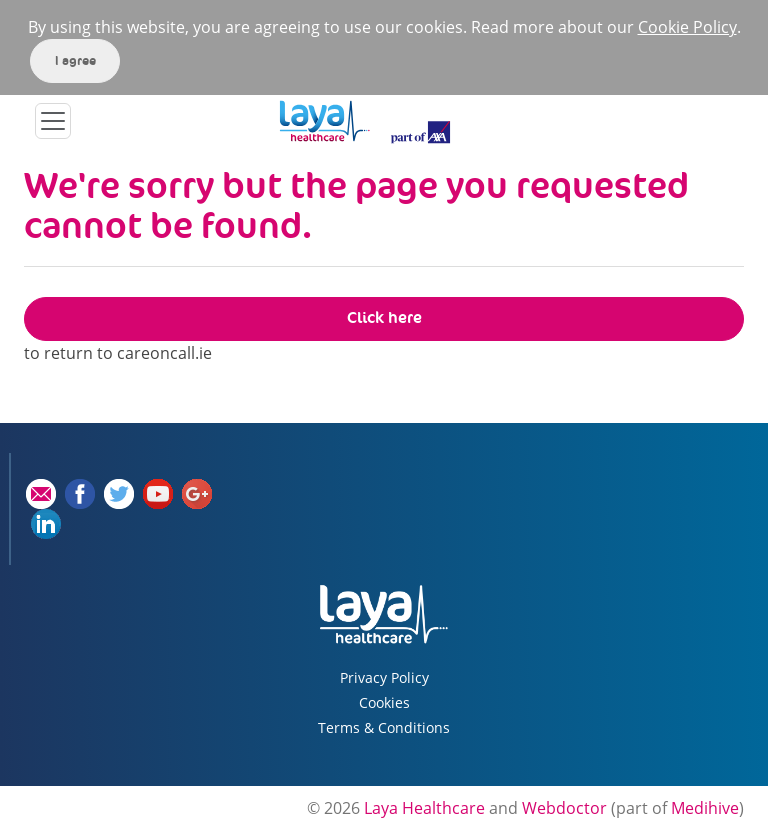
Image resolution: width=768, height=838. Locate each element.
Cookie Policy (687, 27)
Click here (384, 317)
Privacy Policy (384, 677)
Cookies (384, 702)
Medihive (705, 808)
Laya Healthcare (424, 808)
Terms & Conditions (384, 727)
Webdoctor (564, 808)
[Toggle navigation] (53, 121)
